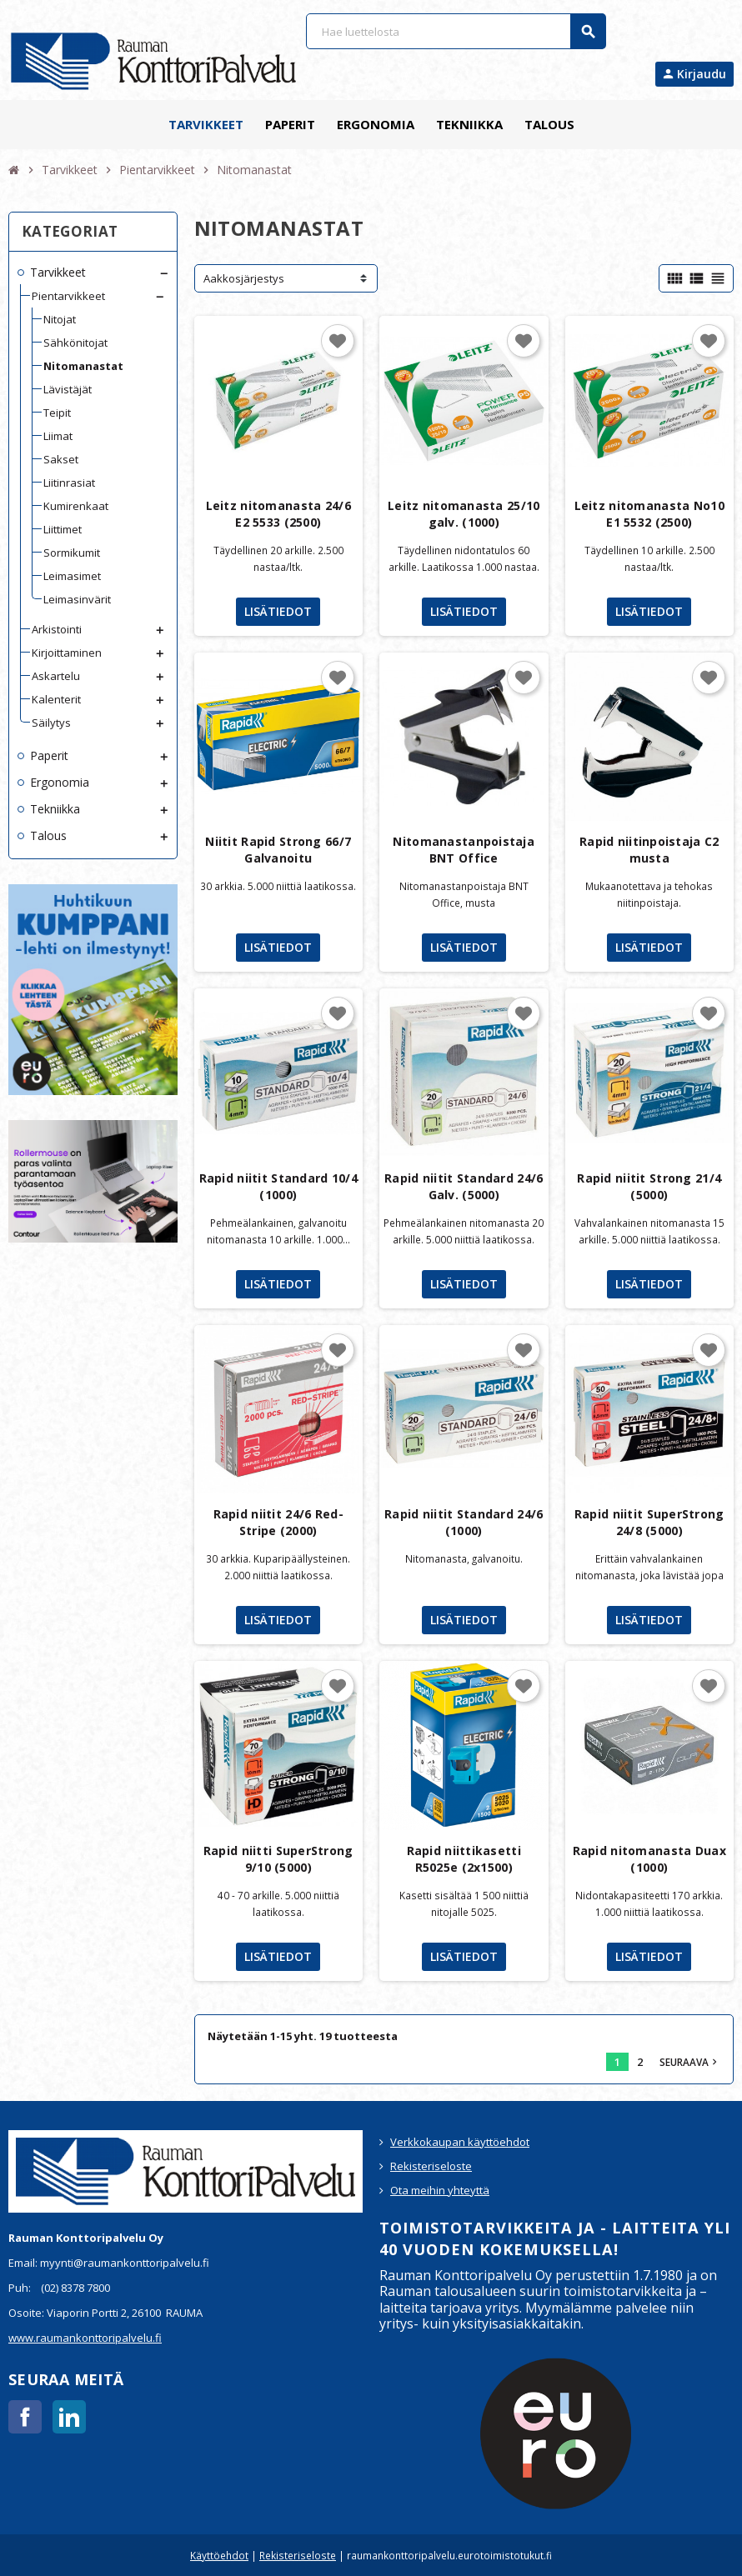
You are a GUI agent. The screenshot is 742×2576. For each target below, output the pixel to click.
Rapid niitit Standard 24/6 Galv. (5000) (463, 1186)
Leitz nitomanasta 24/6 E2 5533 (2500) (278, 514)
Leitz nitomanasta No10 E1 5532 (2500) (649, 514)
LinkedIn (69, 2416)
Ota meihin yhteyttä (439, 2190)
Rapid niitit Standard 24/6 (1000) (463, 1522)
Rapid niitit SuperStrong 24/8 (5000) (649, 1522)
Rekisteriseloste (431, 2165)
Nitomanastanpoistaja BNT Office (463, 849)
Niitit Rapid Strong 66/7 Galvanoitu (278, 849)
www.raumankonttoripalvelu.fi (85, 2337)
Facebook (25, 2416)
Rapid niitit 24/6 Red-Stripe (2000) (278, 1522)
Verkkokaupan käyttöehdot (459, 2141)
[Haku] (455, 31)
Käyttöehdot (219, 2555)
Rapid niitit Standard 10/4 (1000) (278, 1186)
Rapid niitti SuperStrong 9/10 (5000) (278, 1859)
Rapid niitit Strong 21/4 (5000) (649, 1186)
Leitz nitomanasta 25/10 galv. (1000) (463, 514)
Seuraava (689, 2061)
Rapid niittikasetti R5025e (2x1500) (464, 1859)
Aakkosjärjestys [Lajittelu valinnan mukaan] (243, 278)
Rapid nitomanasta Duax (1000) (649, 1859)
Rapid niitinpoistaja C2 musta (649, 849)
